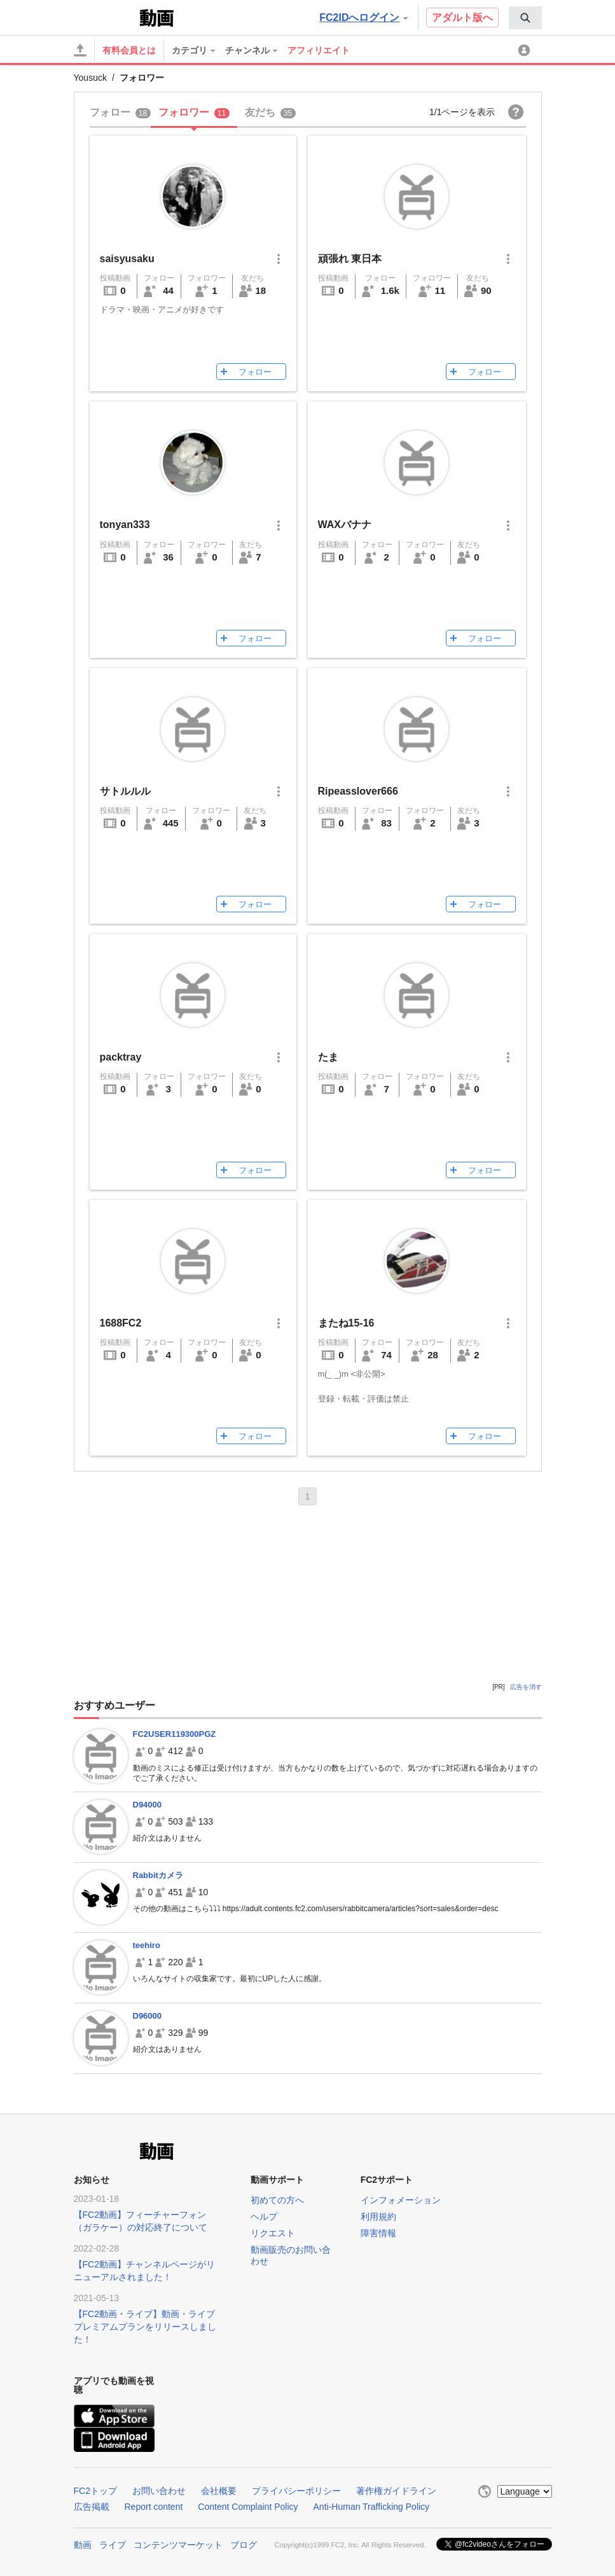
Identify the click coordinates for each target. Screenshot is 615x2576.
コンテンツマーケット (178, 2545)
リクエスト (273, 2233)
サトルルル (125, 791)
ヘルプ (264, 2216)
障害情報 (378, 2233)
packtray (121, 1057)
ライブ (112, 2545)
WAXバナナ (344, 524)
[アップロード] (80, 50)
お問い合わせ (159, 2491)
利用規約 (378, 2216)
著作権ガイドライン (396, 2491)
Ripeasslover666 (358, 791)
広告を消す (526, 1686)
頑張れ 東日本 (350, 258)
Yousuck (90, 78)
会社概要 (219, 2491)
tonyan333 (125, 524)
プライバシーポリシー (296, 2491)
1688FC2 (121, 1323)
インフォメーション (401, 2200)
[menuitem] (525, 17)
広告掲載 (91, 2507)
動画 (83, 2545)
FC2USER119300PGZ (174, 1734)
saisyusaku (127, 258)
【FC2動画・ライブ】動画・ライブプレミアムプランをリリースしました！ (145, 2326)
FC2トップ (95, 2491)
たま (328, 1057)
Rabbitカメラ (158, 1875)
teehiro (146, 1945)
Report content (154, 2507)
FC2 (105, 16)
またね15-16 (346, 1323)
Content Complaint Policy (248, 2507)
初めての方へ (277, 2200)
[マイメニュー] (526, 50)
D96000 (147, 2016)
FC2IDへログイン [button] (363, 17)
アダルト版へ (462, 17)
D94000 (147, 1804)
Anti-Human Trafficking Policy (372, 2507)
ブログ (243, 2545)
